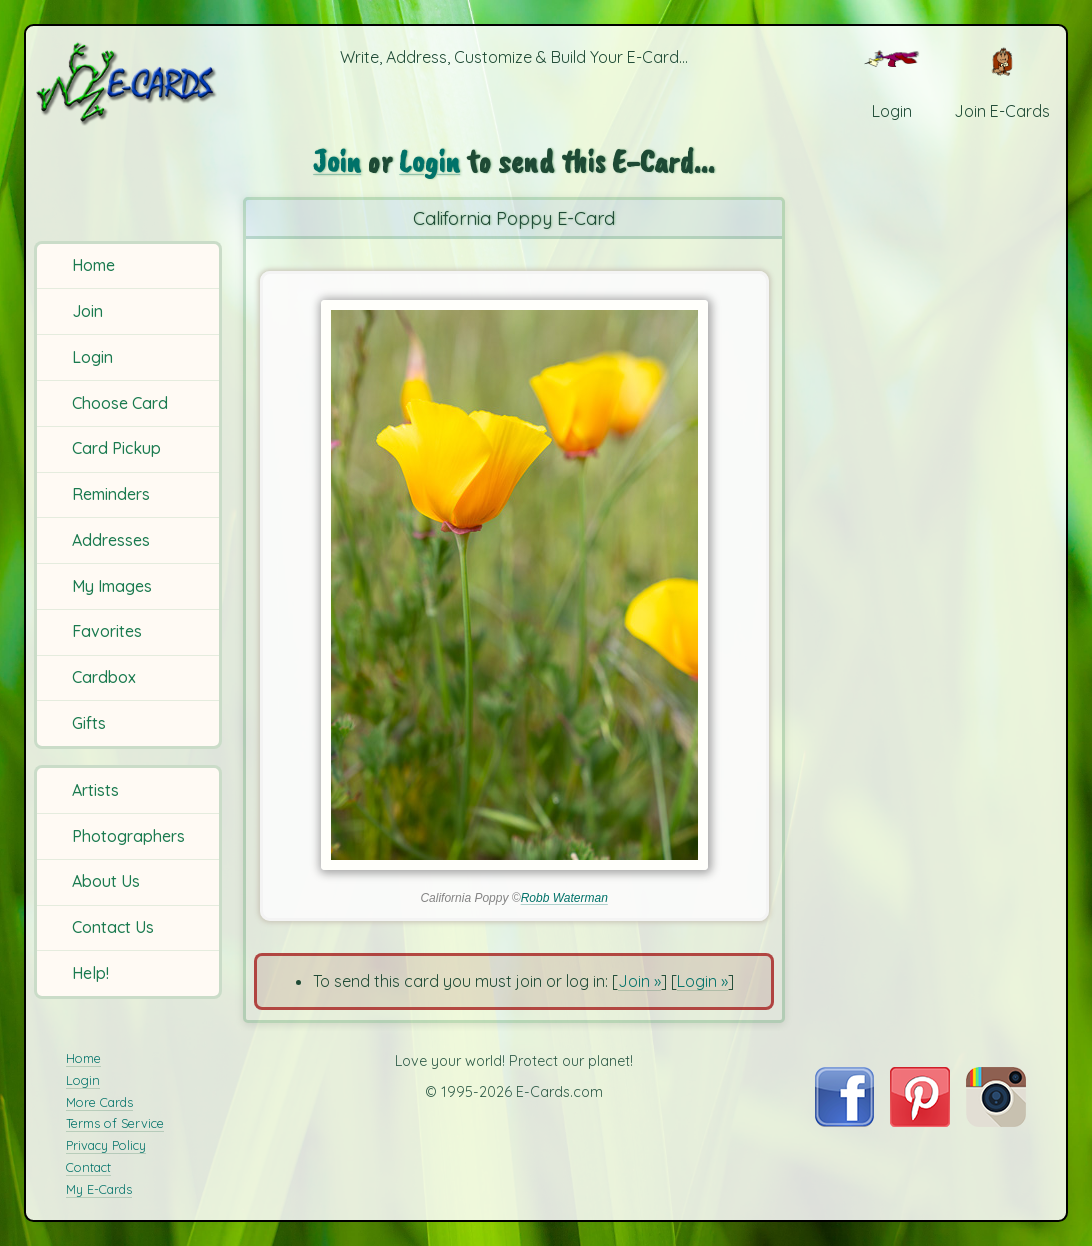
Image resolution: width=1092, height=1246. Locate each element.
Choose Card (120, 403)
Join (87, 311)
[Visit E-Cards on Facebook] (844, 1121)
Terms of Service (115, 1123)
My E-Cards (99, 1189)
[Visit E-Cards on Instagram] (996, 1121)
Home (93, 265)
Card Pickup (116, 448)
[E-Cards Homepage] (129, 83)
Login (92, 357)
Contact (88, 1167)
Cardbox (104, 677)
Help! (90, 973)
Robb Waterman (564, 898)
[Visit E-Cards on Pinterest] (920, 1121)
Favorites (107, 631)
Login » (702, 981)
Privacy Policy (106, 1145)
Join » (639, 981)
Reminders (111, 494)
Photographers (128, 836)
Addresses (111, 540)
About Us (106, 881)
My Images (112, 586)
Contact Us (113, 927)
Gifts (89, 723)
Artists (95, 790)
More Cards (99, 1102)
